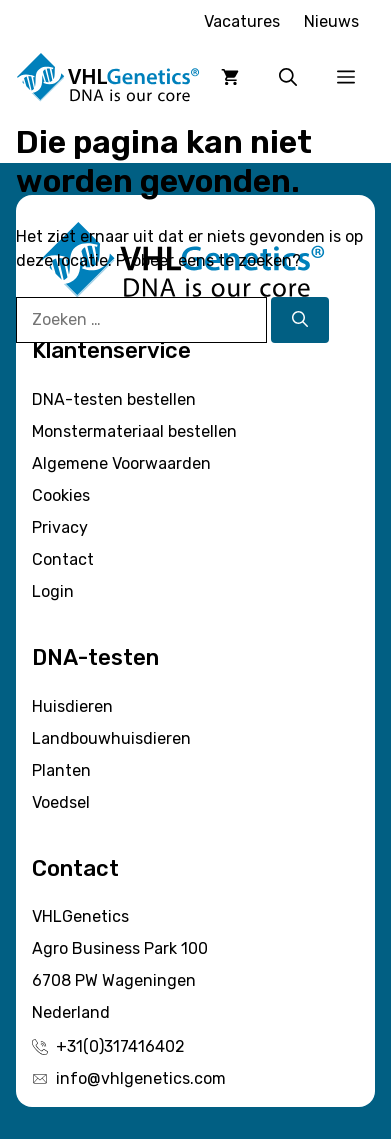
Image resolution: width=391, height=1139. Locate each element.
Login (53, 591)
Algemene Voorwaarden (121, 463)
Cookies (61, 495)
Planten (61, 770)
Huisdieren (72, 706)
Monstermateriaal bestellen (134, 431)
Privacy (60, 527)
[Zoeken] (300, 320)
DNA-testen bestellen (114, 399)
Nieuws (331, 21)
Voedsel (61, 802)
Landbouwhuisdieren (111, 738)
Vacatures (242, 21)
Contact (63, 559)
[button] (288, 78)
